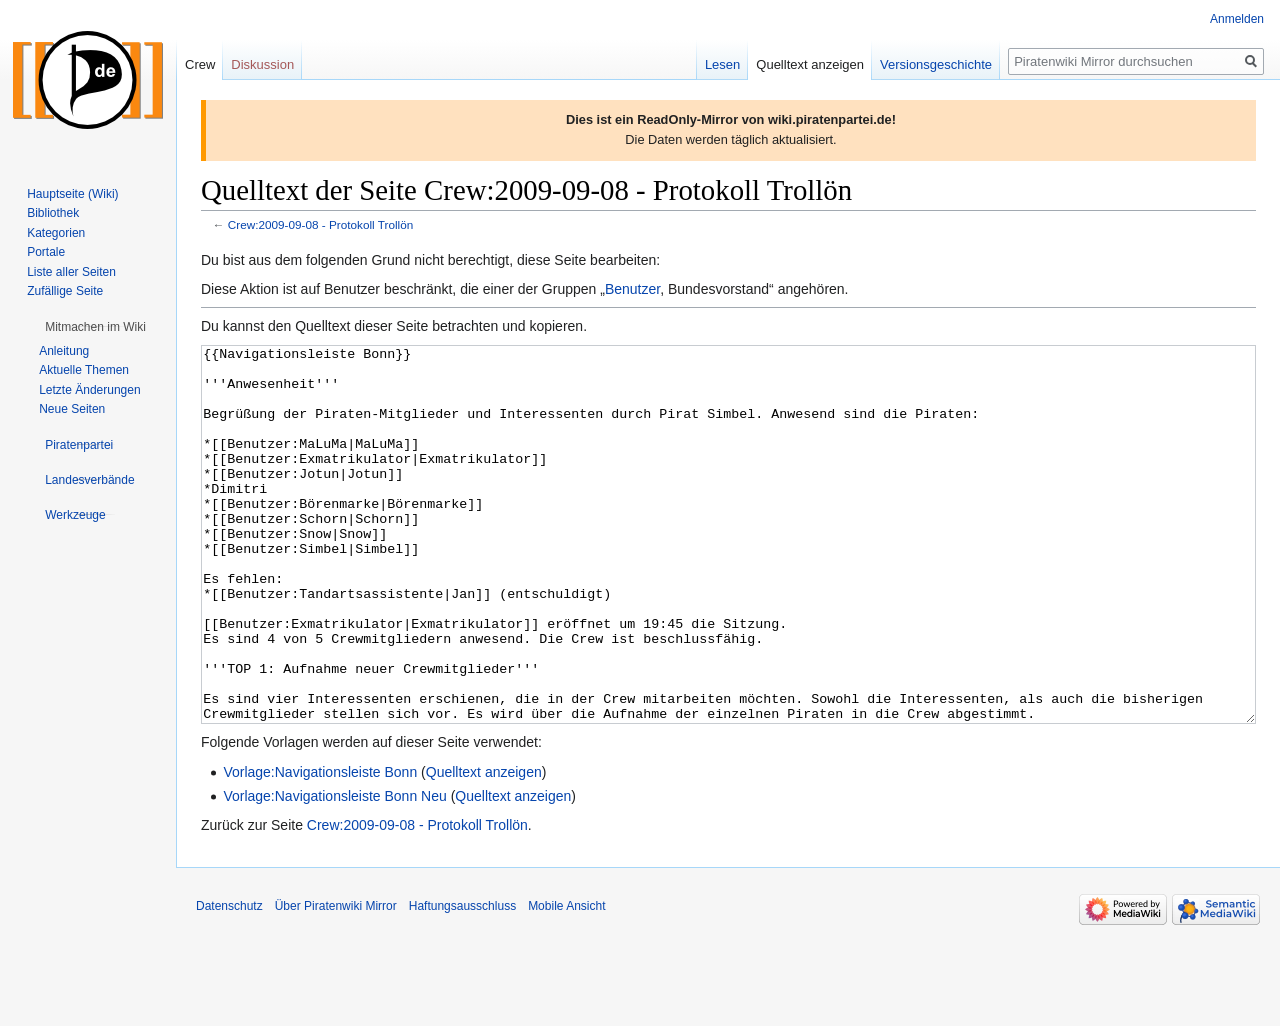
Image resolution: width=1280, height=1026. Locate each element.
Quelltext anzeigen (484, 847)
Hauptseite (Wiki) (72, 194)
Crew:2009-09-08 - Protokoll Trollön (320, 224)
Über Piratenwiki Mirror (336, 981)
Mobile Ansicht (566, 981)
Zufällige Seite (65, 291)
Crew (200, 64)
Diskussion (262, 64)
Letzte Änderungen (89, 390)
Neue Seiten (72, 409)
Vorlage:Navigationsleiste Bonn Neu (334, 871)
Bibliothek (53, 213)
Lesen (722, 64)
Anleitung (64, 351)
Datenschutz (229, 981)
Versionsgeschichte (936, 64)
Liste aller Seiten (71, 272)
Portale (46, 252)
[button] (95, 327)
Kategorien (56, 233)
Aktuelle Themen (84, 370)
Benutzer (632, 289)
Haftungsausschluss (462, 981)
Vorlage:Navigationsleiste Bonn (320, 847)
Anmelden (1237, 19)
